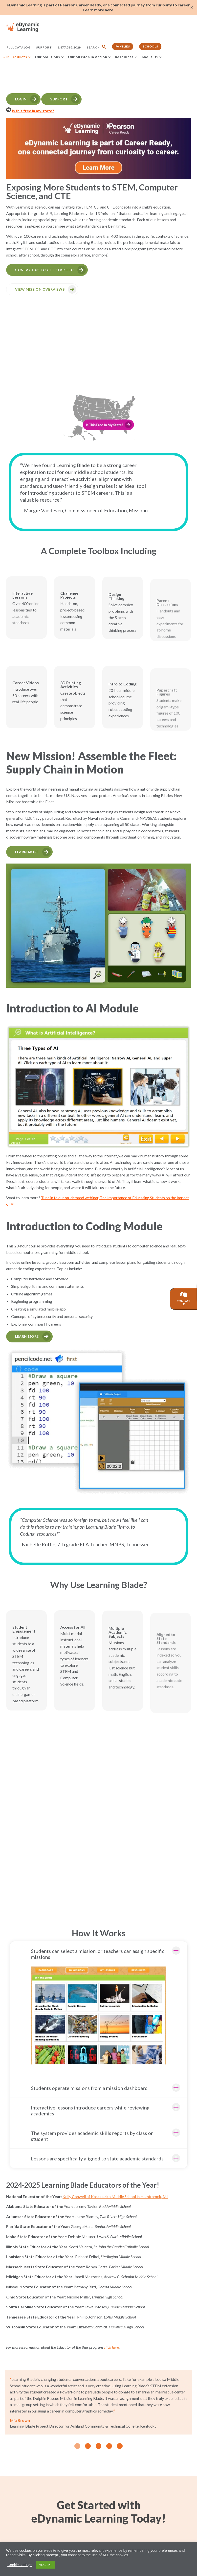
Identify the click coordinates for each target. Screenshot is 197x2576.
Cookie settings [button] (19, 2565)
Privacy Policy (19, 2482)
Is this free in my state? (33, 110)
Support (44, 47)
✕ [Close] (191, 7)
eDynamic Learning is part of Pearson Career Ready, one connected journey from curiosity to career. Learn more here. (99, 7)
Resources (124, 57)
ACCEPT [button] (45, 2565)
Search (93, 47)
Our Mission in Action (87, 57)
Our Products (14, 57)
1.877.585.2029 (69, 47)
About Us (149, 57)
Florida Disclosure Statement (32, 2503)
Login (21, 99)
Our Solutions (47, 57)
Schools (150, 46)
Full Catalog (18, 47)
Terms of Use (18, 2492)
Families (122, 46)
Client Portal (18, 2471)
